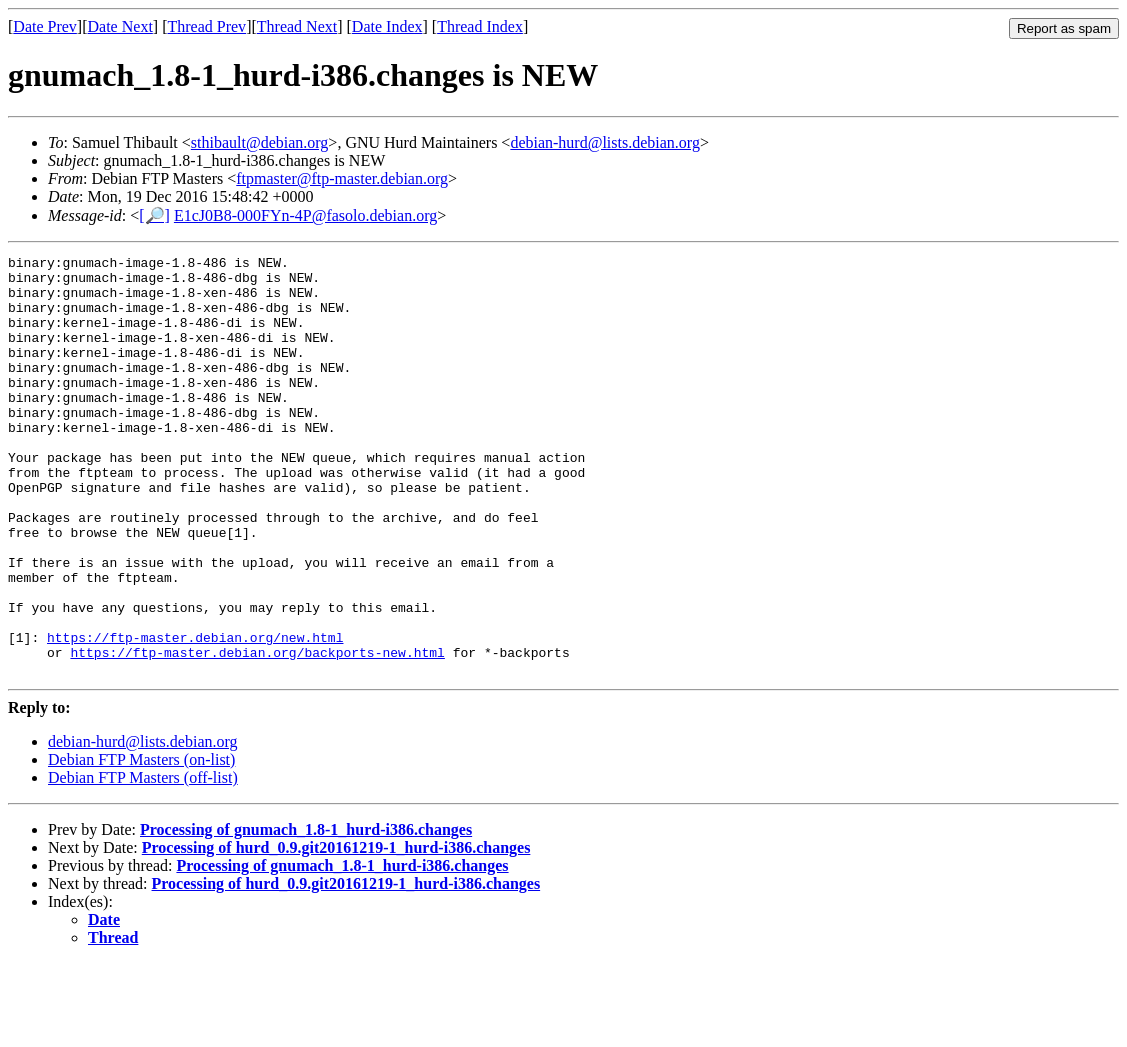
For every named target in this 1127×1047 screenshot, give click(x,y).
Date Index (387, 26)
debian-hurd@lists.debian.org (605, 142)
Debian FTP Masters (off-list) (143, 861)
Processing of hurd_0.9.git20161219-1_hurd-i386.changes (336, 931)
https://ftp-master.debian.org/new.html (195, 715)
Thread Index (480, 26)
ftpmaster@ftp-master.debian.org (342, 178)
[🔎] (154, 215)
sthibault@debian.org (260, 142)
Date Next (120, 26)
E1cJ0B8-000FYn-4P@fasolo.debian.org (305, 215)
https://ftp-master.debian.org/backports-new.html (257, 733)
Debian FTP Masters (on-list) (141, 843)
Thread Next (297, 26)
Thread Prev (206, 26)
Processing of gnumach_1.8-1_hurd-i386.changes (306, 913)
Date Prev (45, 26)
